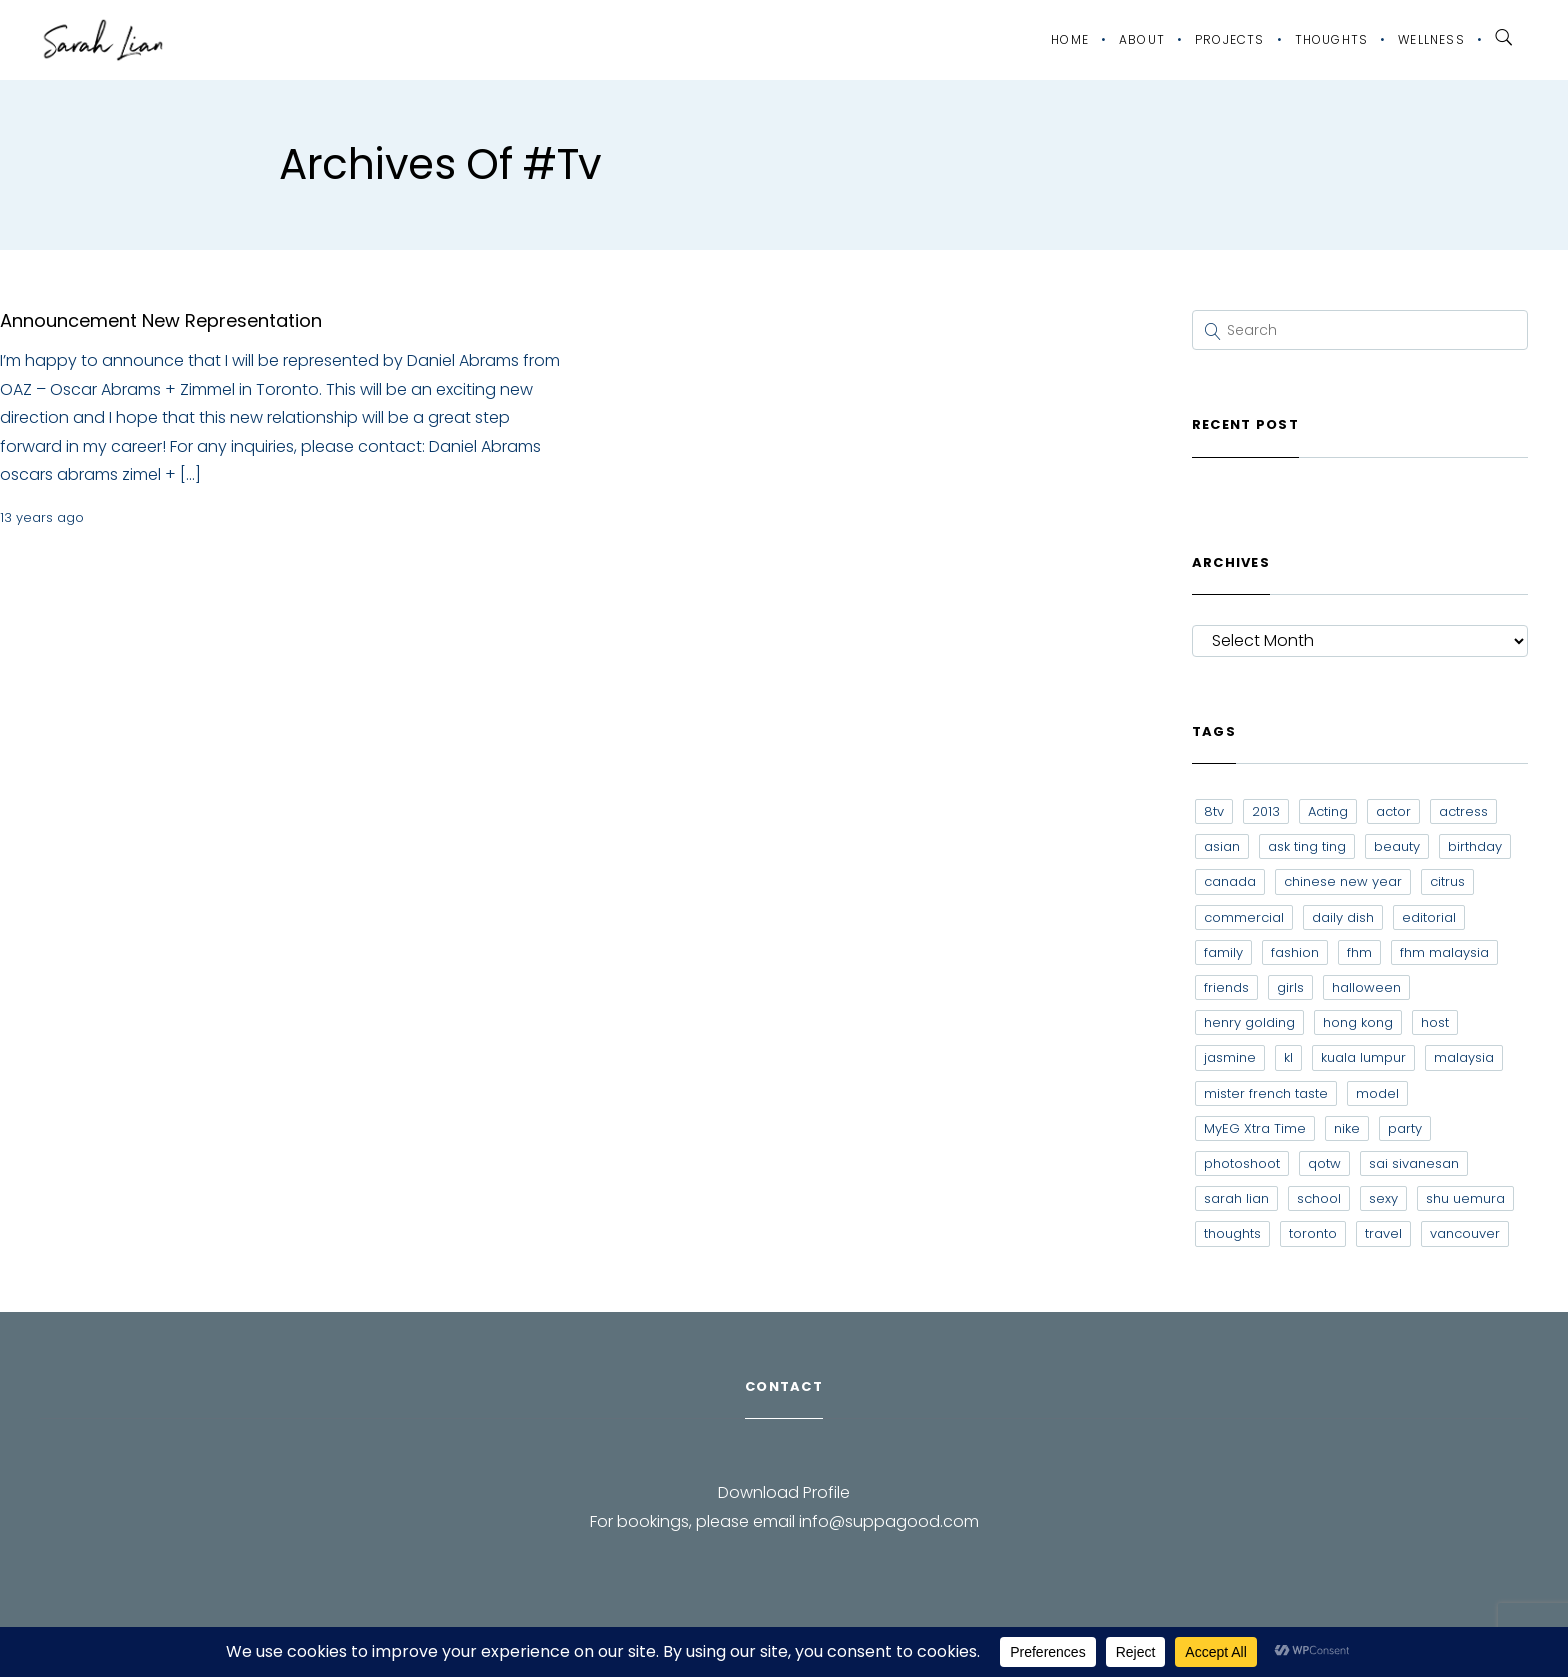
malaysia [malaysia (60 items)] (1464, 1057)
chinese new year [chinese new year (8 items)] (1343, 881)
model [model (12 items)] (1377, 1093)
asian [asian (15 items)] (1222, 846)
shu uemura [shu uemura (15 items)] (1465, 1198)
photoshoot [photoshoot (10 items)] (1242, 1163)
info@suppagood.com (889, 1521)
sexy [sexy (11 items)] (1383, 1198)
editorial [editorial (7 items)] (1429, 917)
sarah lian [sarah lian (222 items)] (1236, 1198)
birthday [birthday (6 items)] (1475, 846)
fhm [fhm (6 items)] (1359, 952)
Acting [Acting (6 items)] (1328, 811)
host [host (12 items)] (1435, 1022)
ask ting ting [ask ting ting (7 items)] (1307, 846)
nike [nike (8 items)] (1347, 1128)
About (1142, 39)
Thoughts (1332, 39)
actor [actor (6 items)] (1393, 811)
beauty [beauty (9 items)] (1397, 846)
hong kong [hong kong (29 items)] (1358, 1022)
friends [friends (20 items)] (1226, 987)
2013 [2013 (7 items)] (1266, 811)
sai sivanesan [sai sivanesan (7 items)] (1414, 1163)
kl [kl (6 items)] (1288, 1057)
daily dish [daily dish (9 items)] (1343, 917)
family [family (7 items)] (1223, 952)
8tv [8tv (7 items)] (1214, 811)
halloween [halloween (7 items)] (1366, 987)
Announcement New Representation (161, 320)
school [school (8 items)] (1319, 1198)
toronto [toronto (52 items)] (1313, 1233)
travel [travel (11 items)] (1383, 1233)
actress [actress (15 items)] (1463, 811)
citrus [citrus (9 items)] (1447, 881)
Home (1070, 39)
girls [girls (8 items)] (1290, 987)
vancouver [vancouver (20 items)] (1465, 1233)
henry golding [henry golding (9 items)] (1249, 1022)
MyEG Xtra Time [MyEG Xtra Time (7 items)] (1255, 1128)
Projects (1230, 39)
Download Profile (784, 1492)
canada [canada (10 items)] (1230, 881)
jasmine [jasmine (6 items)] (1230, 1057)
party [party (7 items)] (1405, 1128)
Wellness (1431, 39)
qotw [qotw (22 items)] (1324, 1163)
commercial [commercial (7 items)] (1244, 917)
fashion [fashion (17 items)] (1295, 952)
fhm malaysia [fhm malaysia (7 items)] (1444, 952)
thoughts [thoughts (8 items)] (1232, 1233)
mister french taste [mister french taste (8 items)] (1266, 1093)
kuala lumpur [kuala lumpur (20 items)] (1363, 1057)
